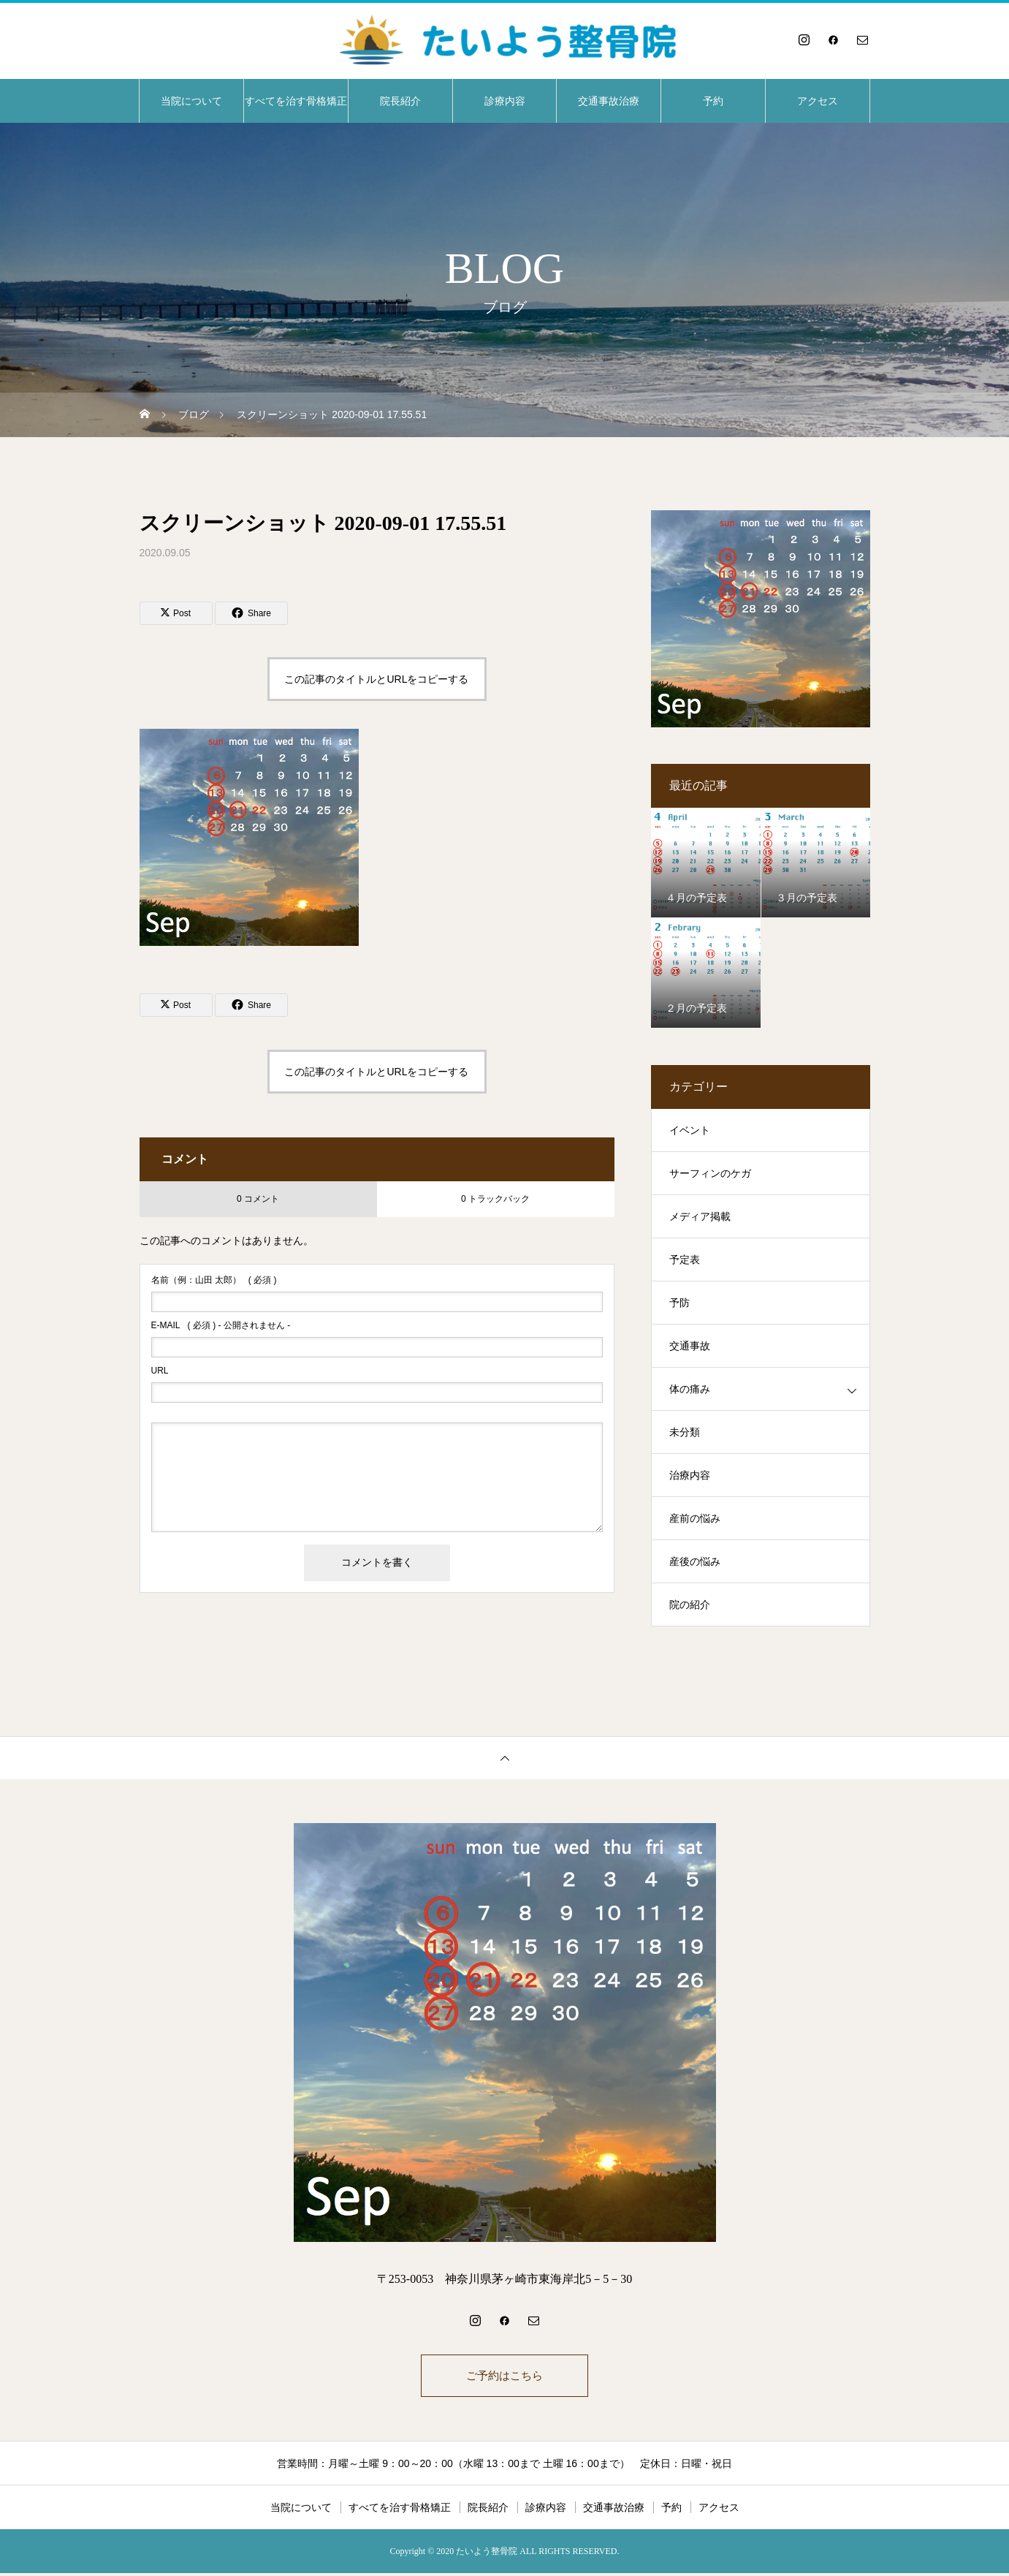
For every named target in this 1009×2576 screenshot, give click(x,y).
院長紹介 (400, 101)
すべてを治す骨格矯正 (296, 101)
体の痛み (689, 1389)
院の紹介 (689, 1604)
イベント (689, 1130)
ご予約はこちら (505, 2377)
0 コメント (258, 1199)
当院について (191, 101)
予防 (679, 1303)
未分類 (684, 1432)
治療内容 (689, 1475)
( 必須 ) (214, 1280)
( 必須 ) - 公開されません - (221, 1325)
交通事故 (689, 1346)
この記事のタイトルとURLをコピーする (376, 679)
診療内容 (504, 101)
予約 (713, 101)
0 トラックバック (495, 1199)
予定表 (684, 1259)
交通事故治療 (608, 101)
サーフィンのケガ (710, 1173)
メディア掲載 (700, 1216)
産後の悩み (694, 1561)
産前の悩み (694, 1518)
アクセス (817, 101)
